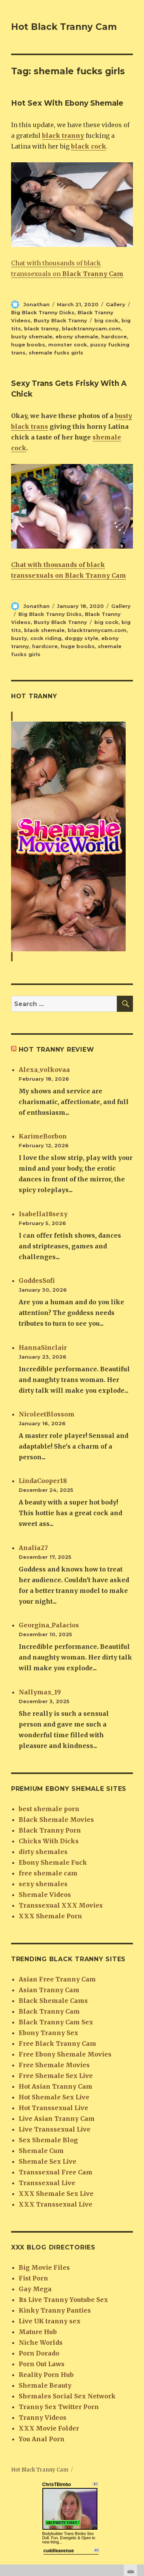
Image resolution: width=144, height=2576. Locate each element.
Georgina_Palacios (49, 1625)
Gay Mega (35, 2289)
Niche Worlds (41, 2342)
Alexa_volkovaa (44, 1069)
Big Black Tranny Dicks (42, 312)
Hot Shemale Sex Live (54, 2097)
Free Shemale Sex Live (56, 2075)
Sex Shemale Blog (48, 2140)
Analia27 (33, 1548)
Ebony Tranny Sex (48, 2033)
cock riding (45, 638)
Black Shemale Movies (56, 1819)
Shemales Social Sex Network (67, 2396)
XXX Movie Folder (49, 2428)
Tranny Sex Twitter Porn (59, 2407)
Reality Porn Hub (46, 2374)
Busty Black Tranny (60, 320)
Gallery (115, 304)
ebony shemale (76, 336)
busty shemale (31, 336)
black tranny (41, 328)
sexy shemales (43, 1884)
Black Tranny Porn (50, 1830)
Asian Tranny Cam (49, 1990)
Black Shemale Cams (53, 2000)
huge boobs (28, 344)
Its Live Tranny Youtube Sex (63, 2299)
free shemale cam (48, 1873)
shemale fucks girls (56, 353)
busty (19, 638)
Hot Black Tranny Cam (64, 26)
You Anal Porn (42, 2439)
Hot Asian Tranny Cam (55, 2086)
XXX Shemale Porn (50, 1916)
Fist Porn (33, 2278)
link (137, 2456)
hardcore (114, 336)
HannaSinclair (43, 1347)
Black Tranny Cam (49, 2011)
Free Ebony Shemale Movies (65, 2054)
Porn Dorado (39, 2353)
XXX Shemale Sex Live (56, 2193)
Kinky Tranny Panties (55, 2310)
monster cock (67, 344)
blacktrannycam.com (91, 328)
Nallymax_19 (40, 1692)
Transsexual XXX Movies (61, 1905)
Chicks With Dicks (49, 1841)
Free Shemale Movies (54, 2065)
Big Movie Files (44, 2267)
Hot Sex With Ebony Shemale (67, 103)
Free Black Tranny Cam (57, 2043)
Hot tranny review (56, 1049)
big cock (106, 320)
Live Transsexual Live (55, 2129)
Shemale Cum (41, 2151)
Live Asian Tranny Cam (57, 2118)
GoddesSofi (37, 1280)
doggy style (81, 638)
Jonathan (36, 304)
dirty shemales (43, 1852)
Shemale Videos (45, 1894)
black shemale (44, 630)
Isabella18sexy (43, 1214)
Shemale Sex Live (47, 2161)
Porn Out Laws (42, 2364)
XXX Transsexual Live (55, 2204)
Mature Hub (38, 2332)
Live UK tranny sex (50, 2321)
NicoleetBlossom (46, 1414)
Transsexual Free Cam (55, 2172)
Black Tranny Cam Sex (56, 2022)
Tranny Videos (42, 2417)
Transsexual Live (47, 2183)
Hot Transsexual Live (53, 2108)
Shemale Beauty (45, 2385)
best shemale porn (49, 1809)
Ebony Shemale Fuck (53, 1862)
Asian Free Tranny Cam (57, 1979)
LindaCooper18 (43, 1481)
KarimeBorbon (43, 1136)
